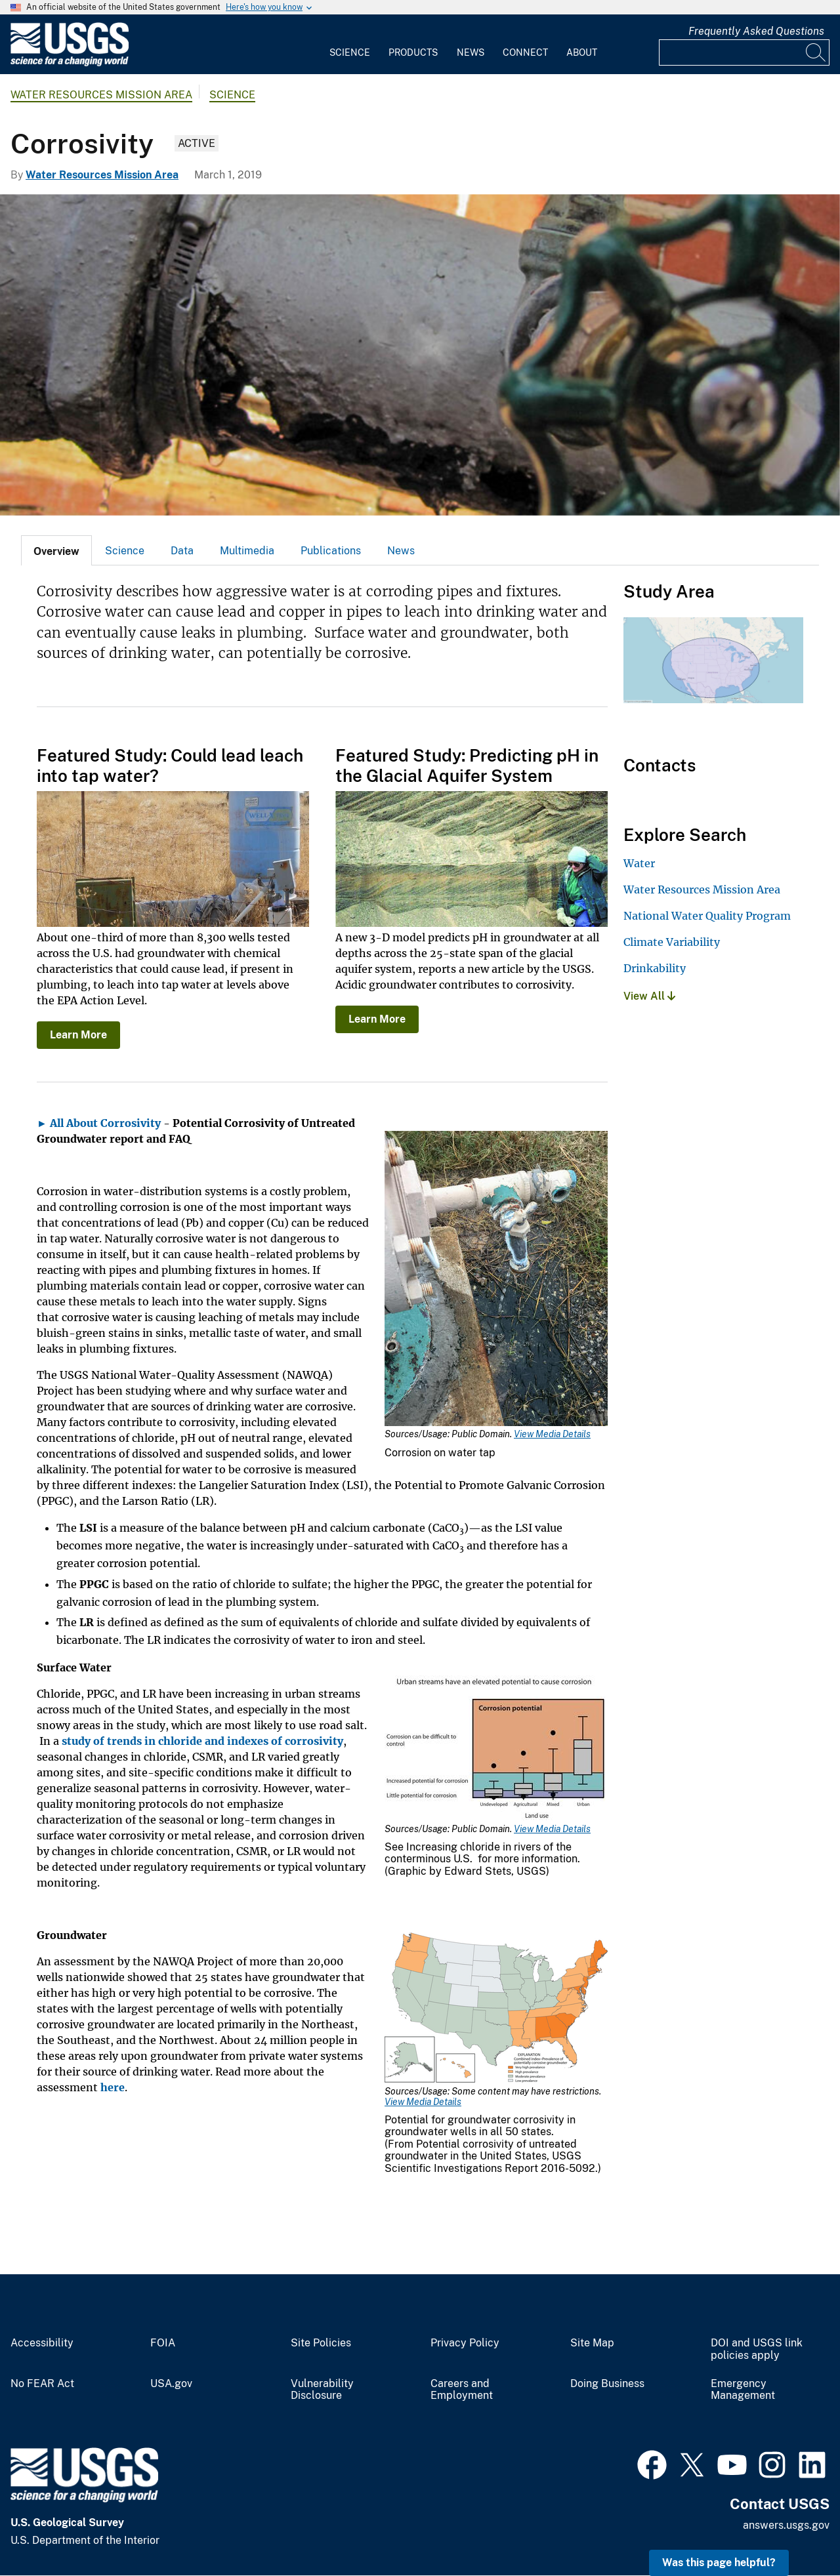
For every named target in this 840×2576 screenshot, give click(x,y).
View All (649, 996)
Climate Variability (671, 942)
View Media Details (552, 1434)
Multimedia (247, 550)
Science (349, 52)
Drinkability (654, 968)
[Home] (69, 63)
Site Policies (321, 2343)
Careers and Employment (461, 2390)
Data (182, 550)
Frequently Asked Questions (756, 31)
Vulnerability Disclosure (322, 2390)
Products (413, 52)
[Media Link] (496, 1280)
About (581, 52)
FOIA (162, 2343)
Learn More (78, 1035)
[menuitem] (349, 44)
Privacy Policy (464, 2343)
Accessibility (42, 2343)
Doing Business (607, 2384)
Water (639, 863)
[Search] (816, 52)
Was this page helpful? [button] (719, 2562)
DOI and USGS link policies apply (757, 2349)
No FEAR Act (42, 2384)
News (470, 52)
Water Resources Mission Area (101, 95)
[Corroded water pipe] (420, 355)
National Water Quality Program (707, 915)
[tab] (56, 550)
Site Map (592, 2343)
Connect (525, 52)
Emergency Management (743, 2390)
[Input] (744, 52)
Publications (331, 550)
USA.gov (171, 2384)
